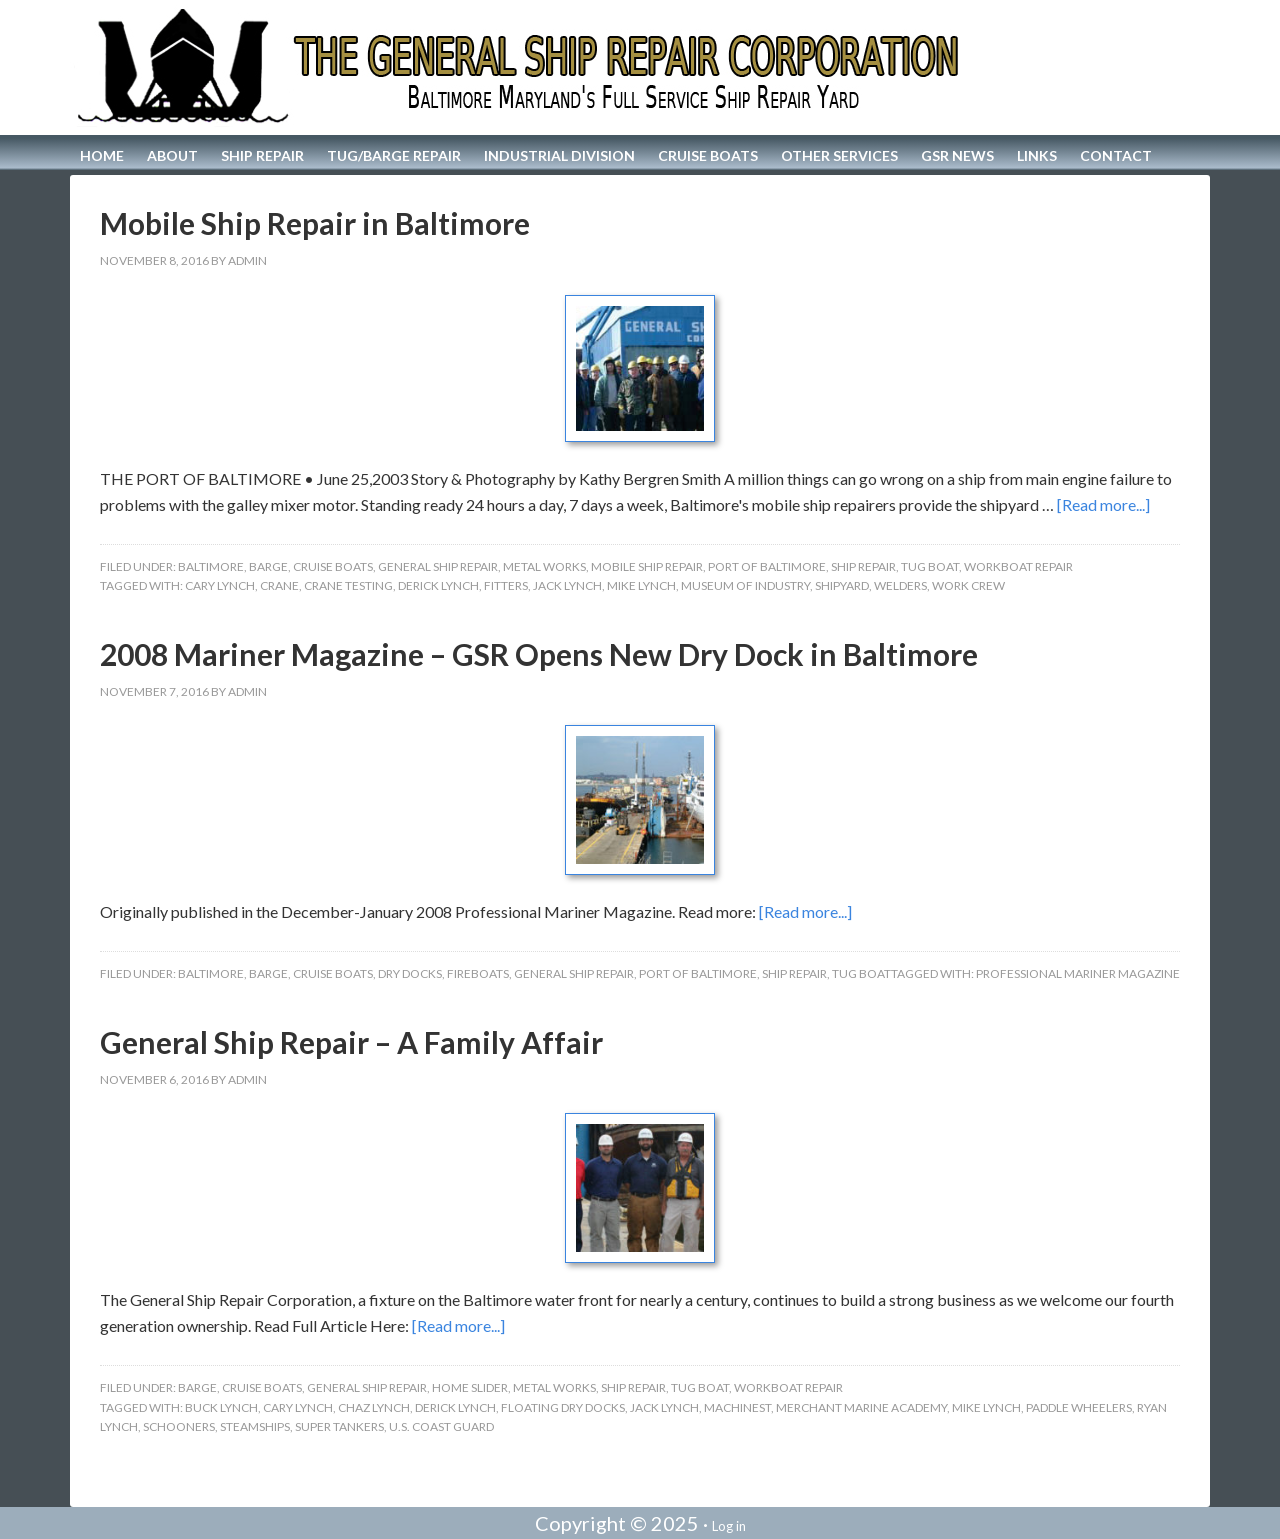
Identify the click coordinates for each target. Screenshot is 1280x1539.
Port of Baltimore (767, 566)
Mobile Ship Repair (647, 566)
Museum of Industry (745, 585)
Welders (900, 585)
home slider (470, 1387)
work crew (968, 585)
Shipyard (842, 585)
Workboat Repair (1018, 566)
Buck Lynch (221, 1407)
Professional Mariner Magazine (1078, 973)
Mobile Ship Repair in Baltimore (315, 223)
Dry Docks (410, 973)
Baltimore (211, 566)
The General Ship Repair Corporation (640, 67)
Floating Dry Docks (563, 1407)
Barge (268, 566)
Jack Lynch (567, 585)
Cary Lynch (220, 585)
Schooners (179, 1426)
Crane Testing (348, 585)
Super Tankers (339, 1426)
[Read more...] (1103, 504)
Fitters (506, 585)
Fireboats (478, 973)
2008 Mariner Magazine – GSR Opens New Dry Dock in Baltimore (539, 654)
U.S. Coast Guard (441, 1426)
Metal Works (544, 566)
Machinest (737, 1407)
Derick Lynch (438, 585)
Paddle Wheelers (1079, 1407)
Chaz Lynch (374, 1407)
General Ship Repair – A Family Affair (351, 1042)
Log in (729, 1526)
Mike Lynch (641, 585)
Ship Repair (863, 566)
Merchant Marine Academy (861, 1407)
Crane (279, 585)
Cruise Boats (333, 566)
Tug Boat (930, 566)
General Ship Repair (438, 566)
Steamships (255, 1426)
